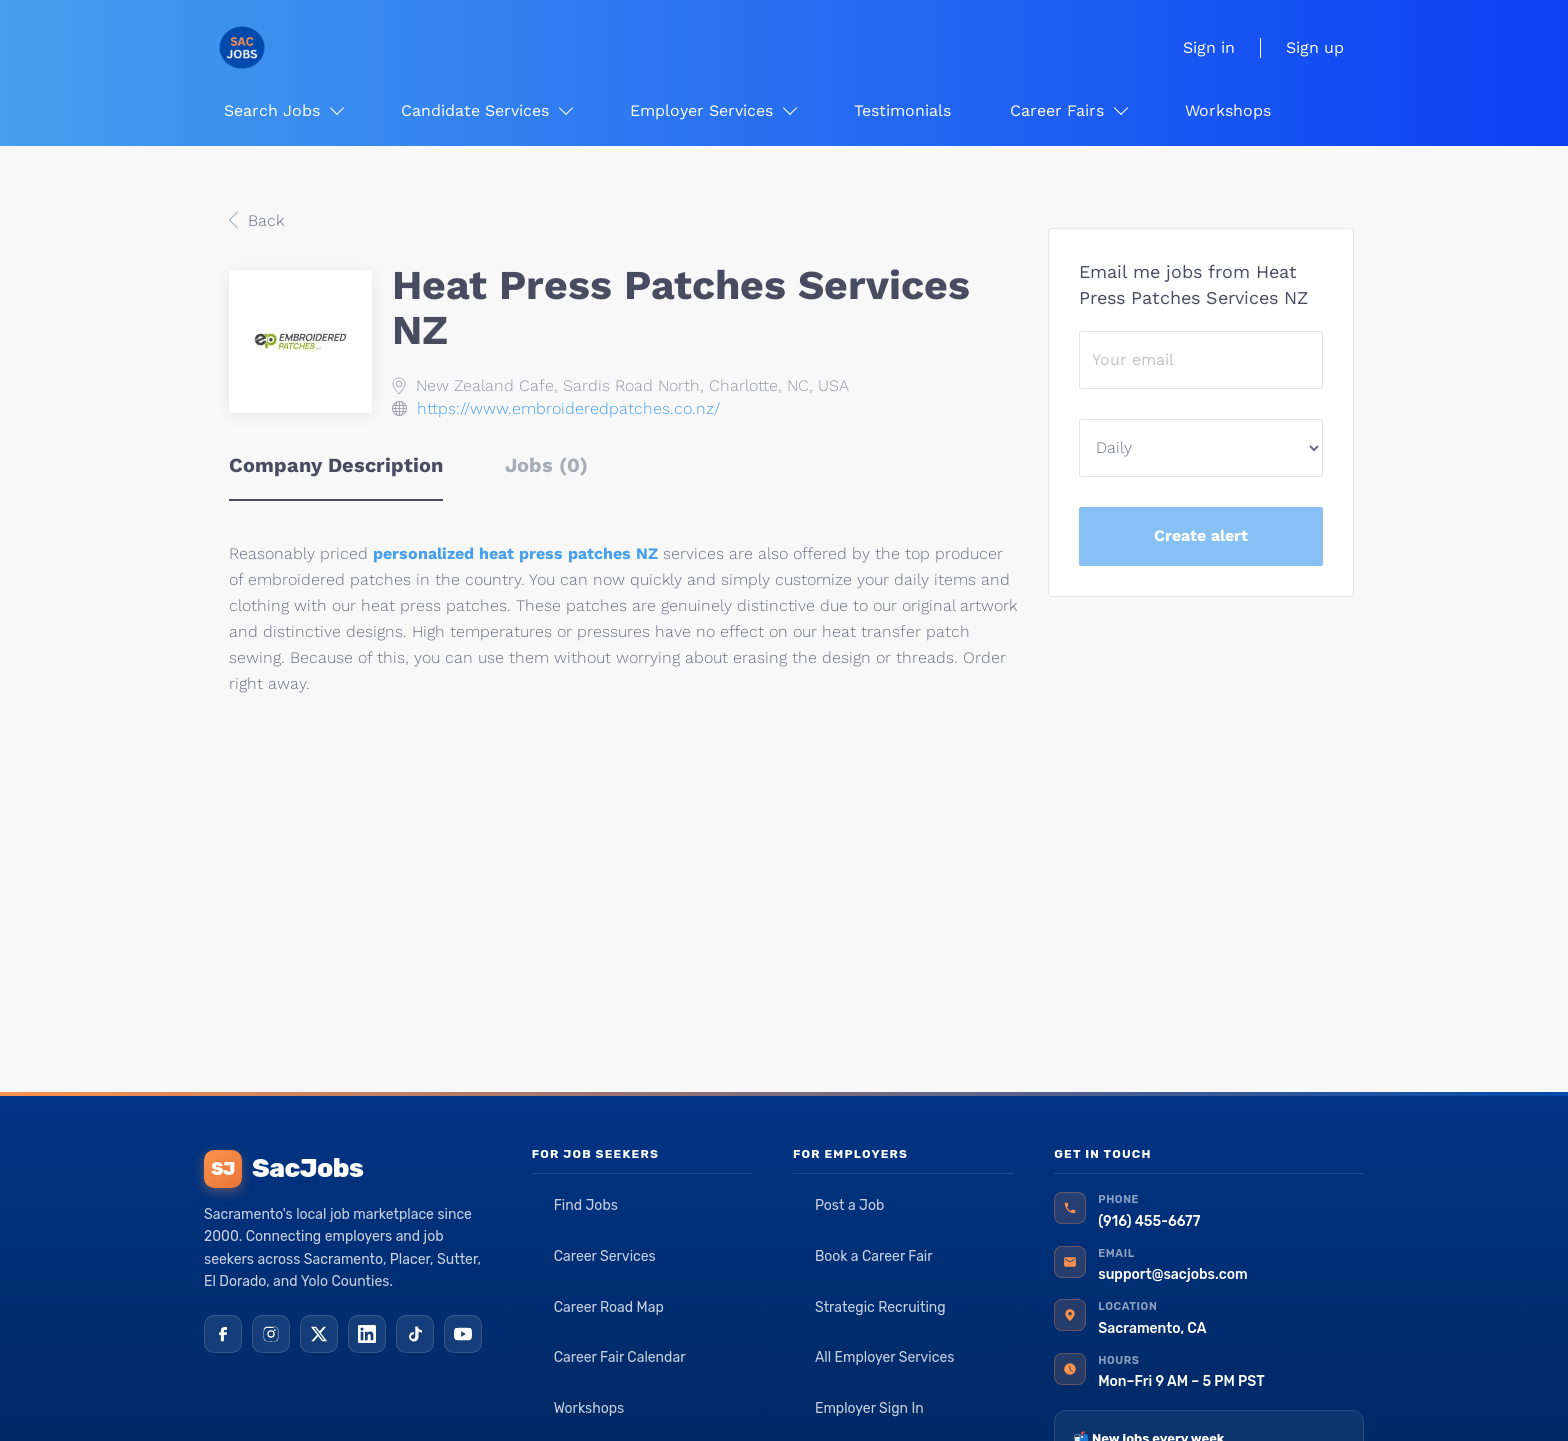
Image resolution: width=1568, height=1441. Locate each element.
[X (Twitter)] (319, 1334)
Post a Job (849, 1205)
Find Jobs (586, 1205)
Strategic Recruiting (880, 1307)
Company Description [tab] (336, 465)
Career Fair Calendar (620, 1357)
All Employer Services (885, 1357)
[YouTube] (463, 1334)
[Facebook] (223, 1334)
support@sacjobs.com (1172, 1274)
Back (263, 220)
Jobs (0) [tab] (546, 465)
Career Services (605, 1256)
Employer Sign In (869, 1408)
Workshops (589, 1408)
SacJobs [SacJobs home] (283, 1169)
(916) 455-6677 (1149, 1221)
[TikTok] (415, 1334)
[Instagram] (271, 1334)
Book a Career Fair (874, 1256)
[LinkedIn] (367, 1334)
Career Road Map (609, 1307)
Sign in (1209, 47)
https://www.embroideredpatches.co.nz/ (568, 408)
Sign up (1315, 47)
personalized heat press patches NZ (515, 553)
